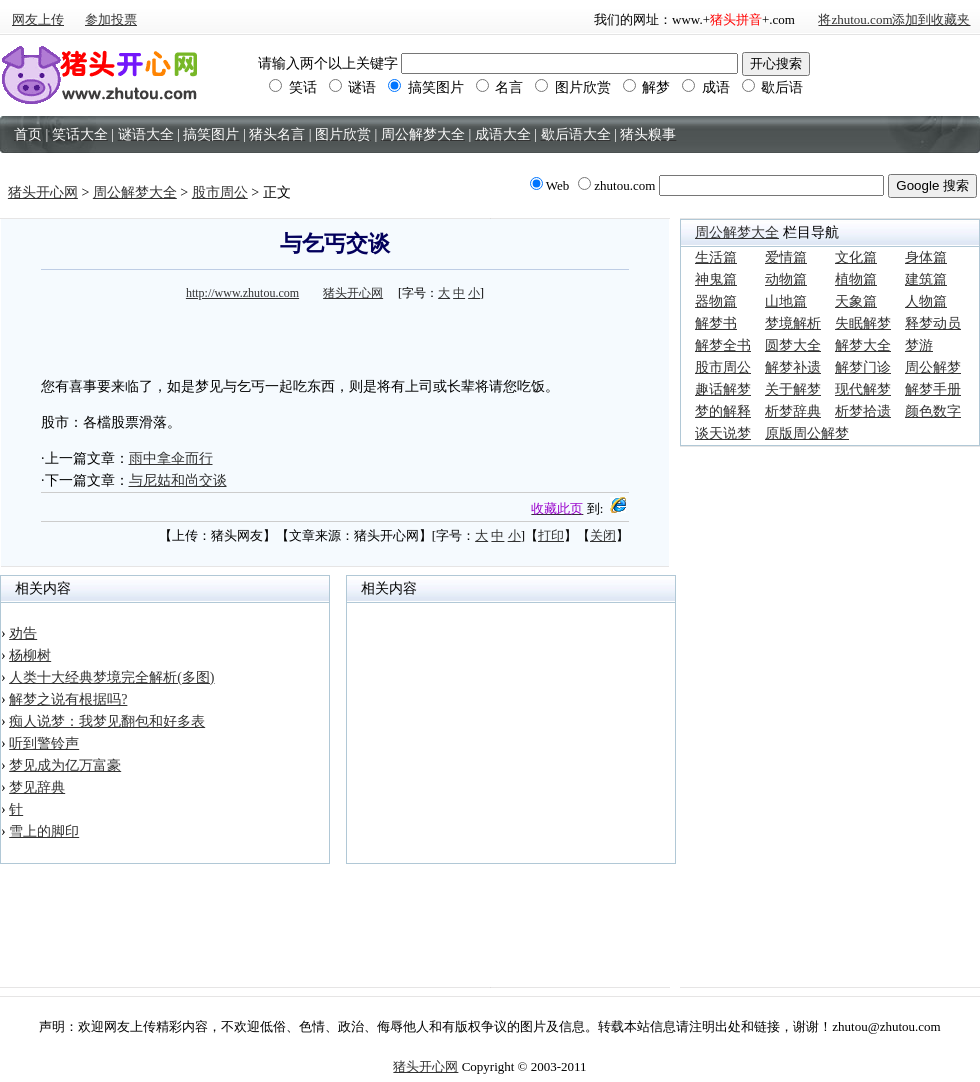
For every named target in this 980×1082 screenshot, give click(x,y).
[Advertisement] (335, 336)
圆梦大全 (793, 345)
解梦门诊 (863, 367)
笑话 (293, 87)
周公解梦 (933, 367)
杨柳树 (30, 655)
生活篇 (716, 257)
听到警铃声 (44, 743)
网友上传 (38, 19)
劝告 (23, 633)
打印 (551, 535)
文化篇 (856, 257)
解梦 (647, 87)
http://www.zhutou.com (242, 293)
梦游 (919, 345)
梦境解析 (793, 323)
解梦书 (716, 323)
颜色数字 (933, 411)
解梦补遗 (793, 367)
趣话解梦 (723, 389)
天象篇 (856, 301)
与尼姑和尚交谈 (178, 480)
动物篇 (786, 279)
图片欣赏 (573, 87)
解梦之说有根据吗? (68, 699)
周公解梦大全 (135, 192)
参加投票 (111, 19)
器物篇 (716, 301)
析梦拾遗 (863, 411)
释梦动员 (933, 323)
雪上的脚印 (44, 831)
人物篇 (926, 301)
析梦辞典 (793, 411)
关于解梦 (793, 389)
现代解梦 (863, 389)
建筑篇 (926, 279)
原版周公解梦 (807, 433)
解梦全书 (723, 345)
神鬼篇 (716, 279)
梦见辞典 (37, 787)
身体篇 (926, 257)
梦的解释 (723, 411)
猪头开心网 (43, 192)
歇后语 (773, 87)
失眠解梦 (863, 323)
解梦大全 (863, 345)
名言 (500, 87)
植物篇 (856, 279)
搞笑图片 (426, 87)
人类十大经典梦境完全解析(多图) (111, 677)
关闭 (603, 535)
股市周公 (220, 192)
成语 (706, 87)
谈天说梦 (723, 433)
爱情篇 (786, 257)
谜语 (353, 87)
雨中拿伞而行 (171, 458)
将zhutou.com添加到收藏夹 (894, 19)
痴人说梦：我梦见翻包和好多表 (107, 721)
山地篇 (786, 301)
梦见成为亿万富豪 (65, 765)
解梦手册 (933, 389)
